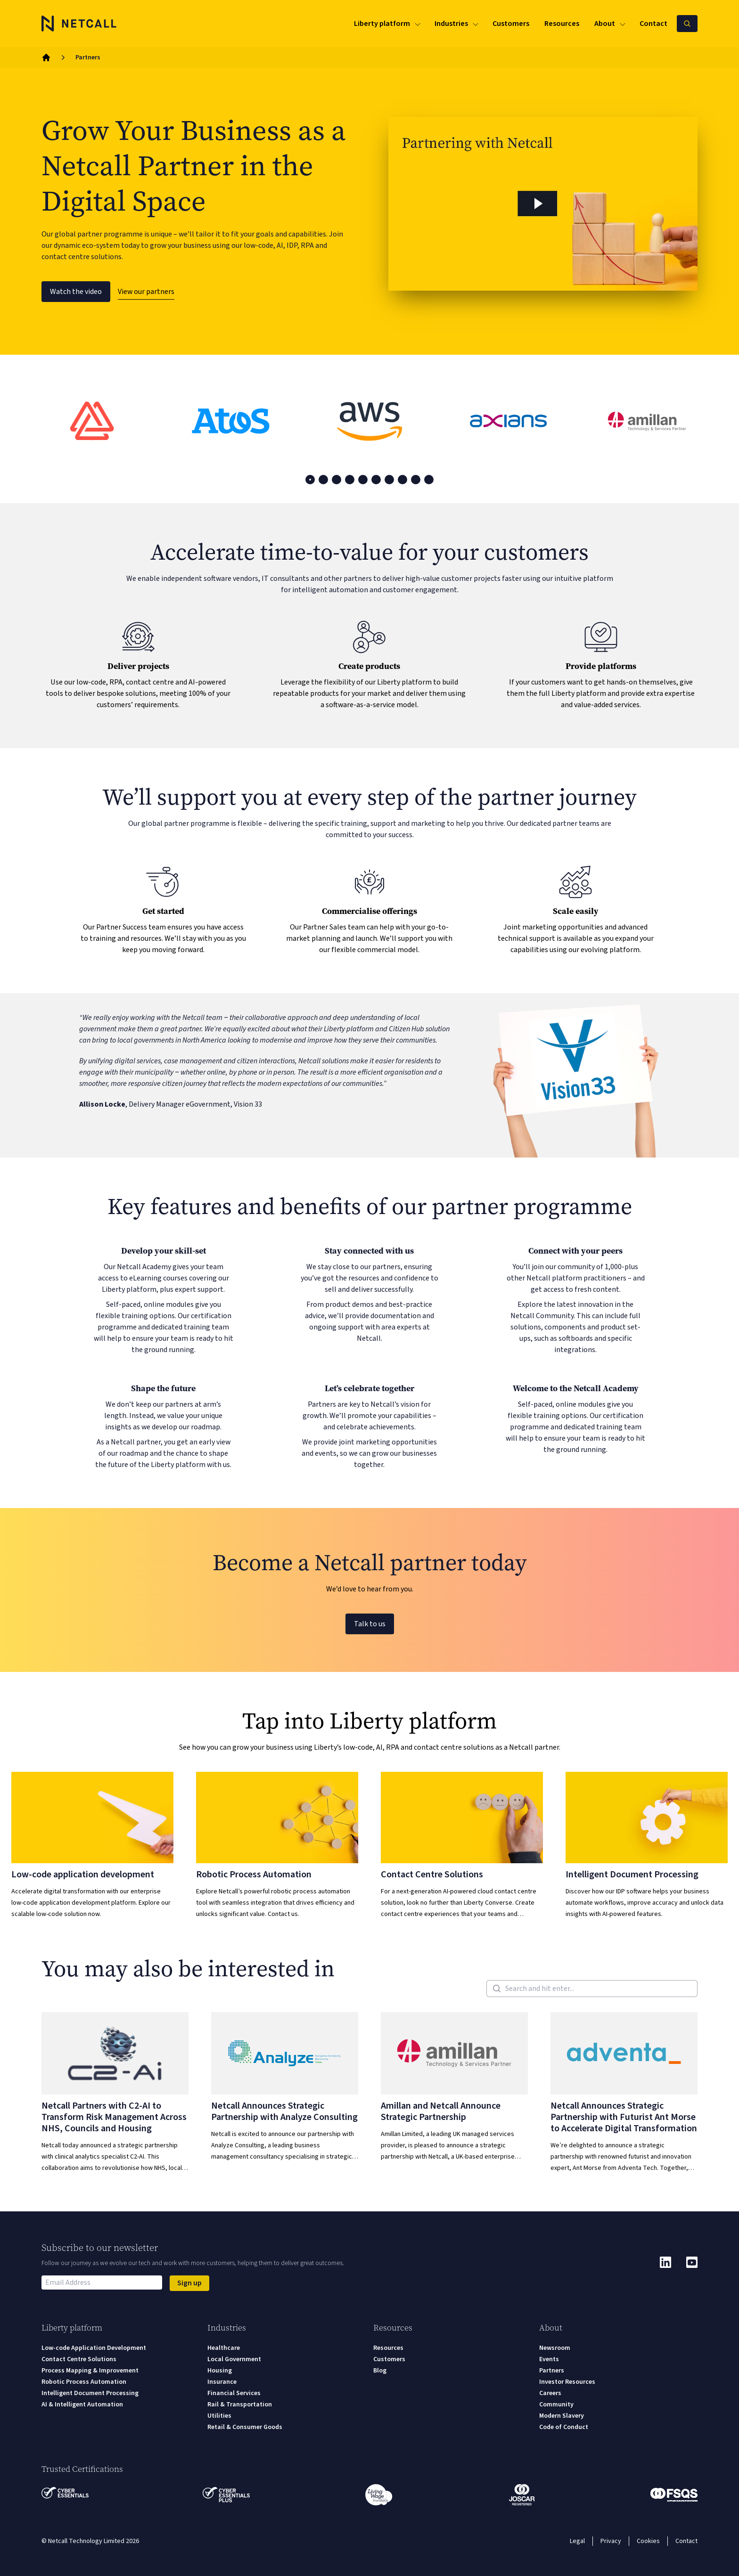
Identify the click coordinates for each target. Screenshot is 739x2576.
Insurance (222, 2382)
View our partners (146, 291)
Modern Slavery (561, 2416)
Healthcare (223, 2348)
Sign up (189, 2283)
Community (556, 2404)
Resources (388, 2348)
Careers (550, 2393)
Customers (389, 2359)
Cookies (648, 2541)
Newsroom (554, 2348)
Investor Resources (567, 2382)
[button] (543, 204)
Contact (686, 2541)
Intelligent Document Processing (90, 2393)
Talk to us (370, 1624)
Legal (577, 2541)
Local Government (234, 2359)
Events (549, 2359)
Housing (219, 2370)
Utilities (219, 2416)
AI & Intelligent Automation (82, 2404)
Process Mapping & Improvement (90, 2370)
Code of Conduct (563, 2427)
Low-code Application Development (93, 2348)
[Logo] (79, 23)
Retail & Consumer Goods (244, 2427)
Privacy (610, 2541)
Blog (379, 2370)
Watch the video (76, 291)
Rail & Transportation (239, 2404)
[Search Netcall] (687, 23)
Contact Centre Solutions (78, 2359)
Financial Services (234, 2393)
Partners (551, 2370)
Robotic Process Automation (83, 2382)
